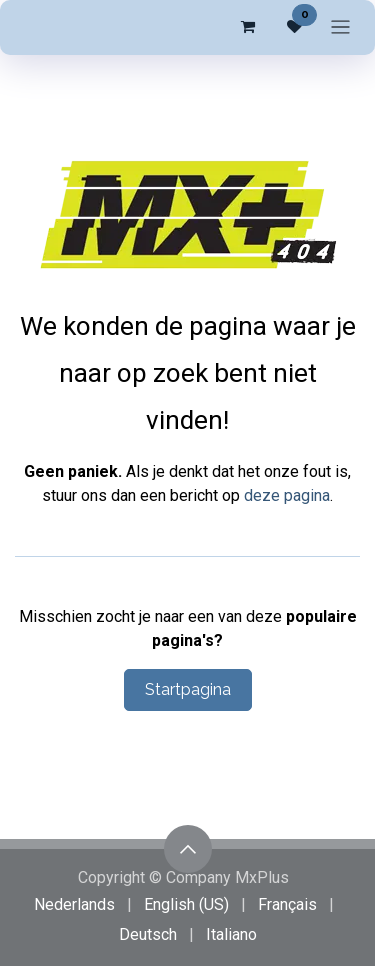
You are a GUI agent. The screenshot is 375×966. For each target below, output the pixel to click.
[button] (188, 849)
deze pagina (287, 495)
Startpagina (188, 689)
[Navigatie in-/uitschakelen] (340, 27)
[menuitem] (74, 905)
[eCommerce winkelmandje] (247, 27)
